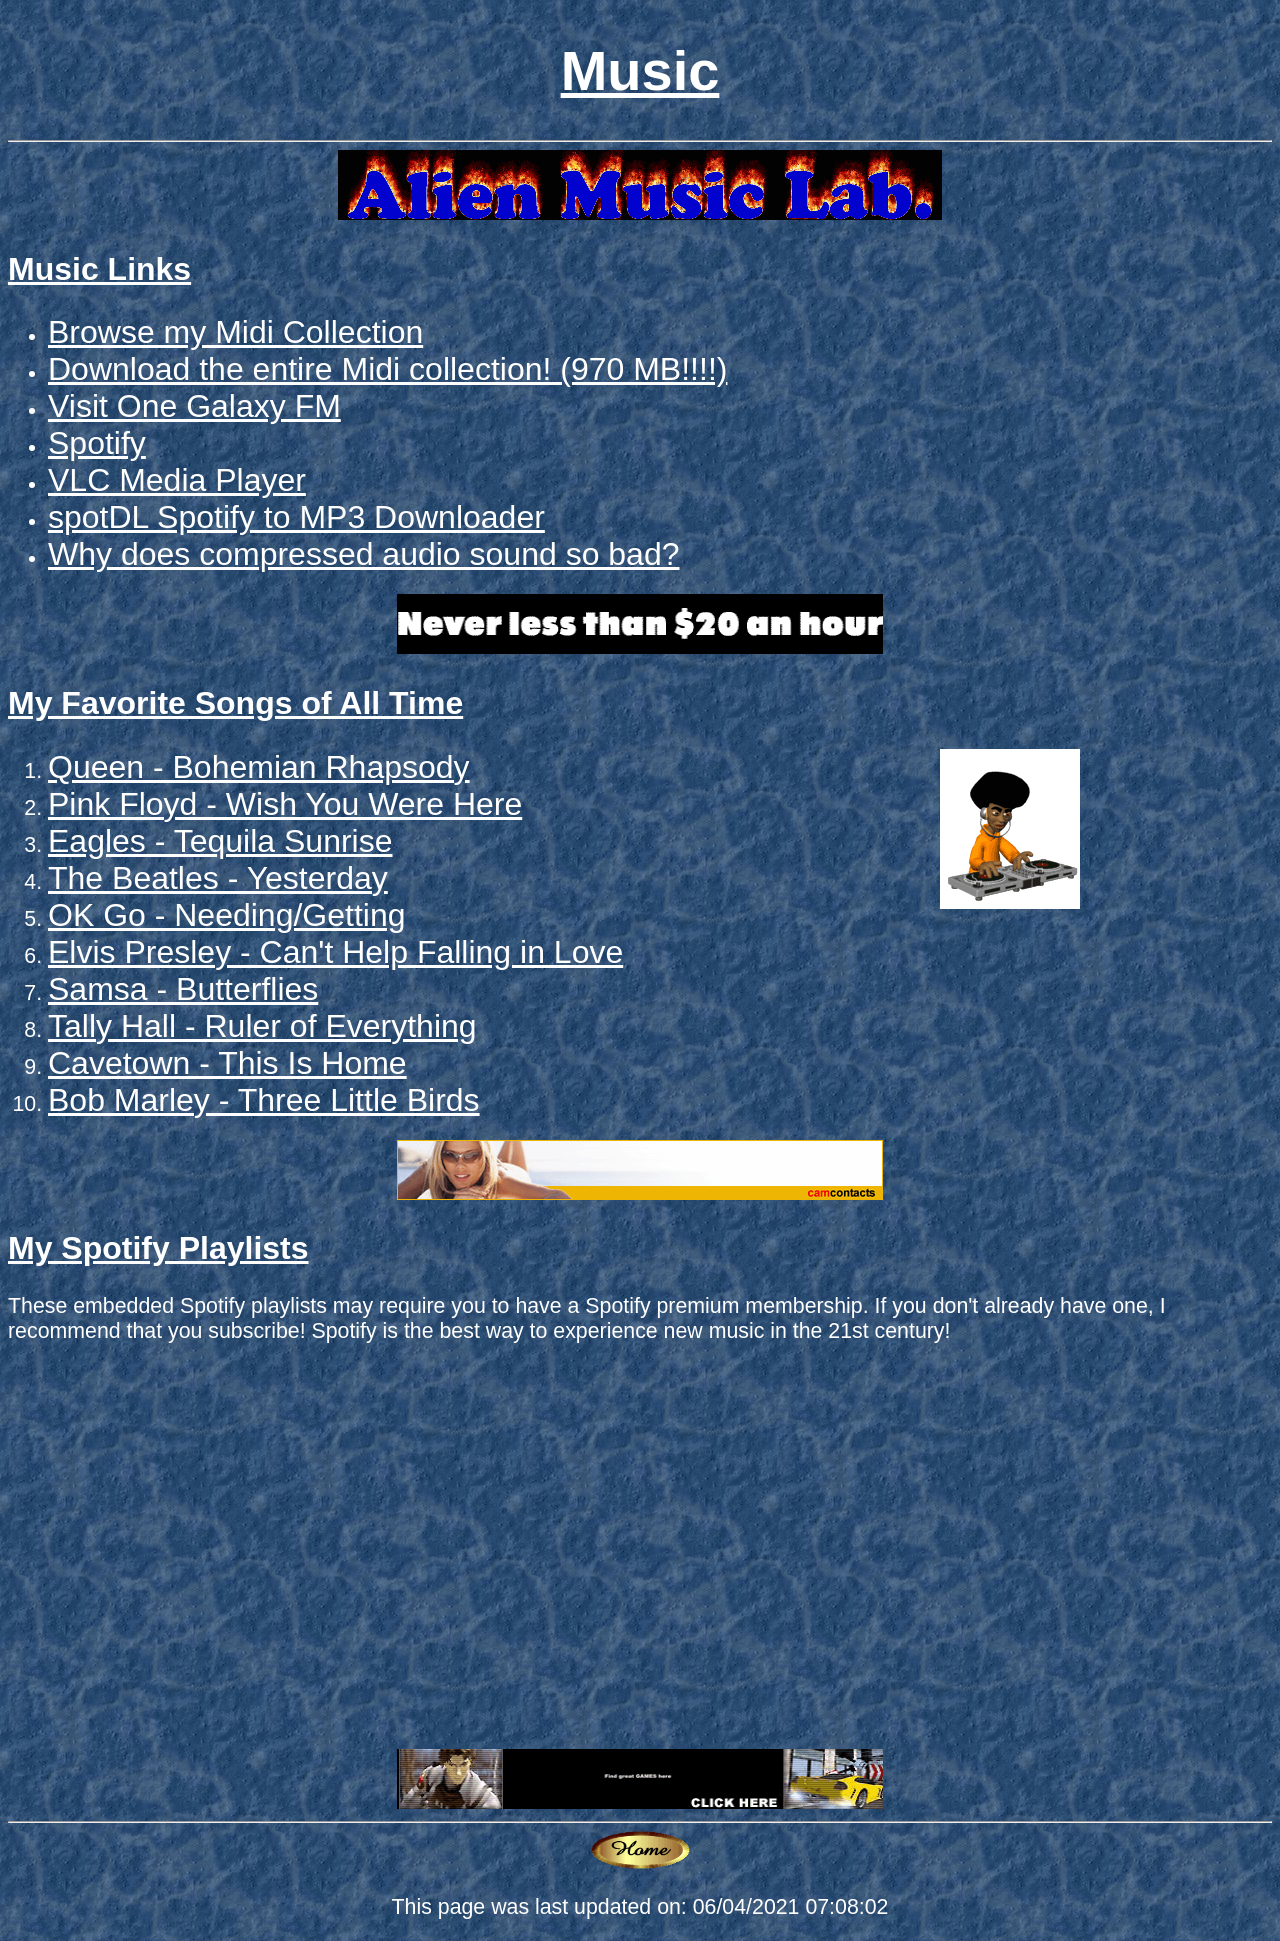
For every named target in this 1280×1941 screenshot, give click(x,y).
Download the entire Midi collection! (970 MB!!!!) (387, 369)
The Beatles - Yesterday (218, 878)
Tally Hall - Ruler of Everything (262, 1026)
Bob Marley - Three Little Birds (264, 1100)
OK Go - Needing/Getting (227, 915)
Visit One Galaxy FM (194, 406)
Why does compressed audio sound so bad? (364, 554)
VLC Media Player (177, 480)
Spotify (97, 443)
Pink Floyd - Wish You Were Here (285, 804)
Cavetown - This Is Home (227, 1063)
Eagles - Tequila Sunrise (220, 841)
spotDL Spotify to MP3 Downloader (296, 517)
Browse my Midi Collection (235, 332)
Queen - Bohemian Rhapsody (259, 767)
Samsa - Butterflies (183, 989)
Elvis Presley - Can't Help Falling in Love (335, 952)
